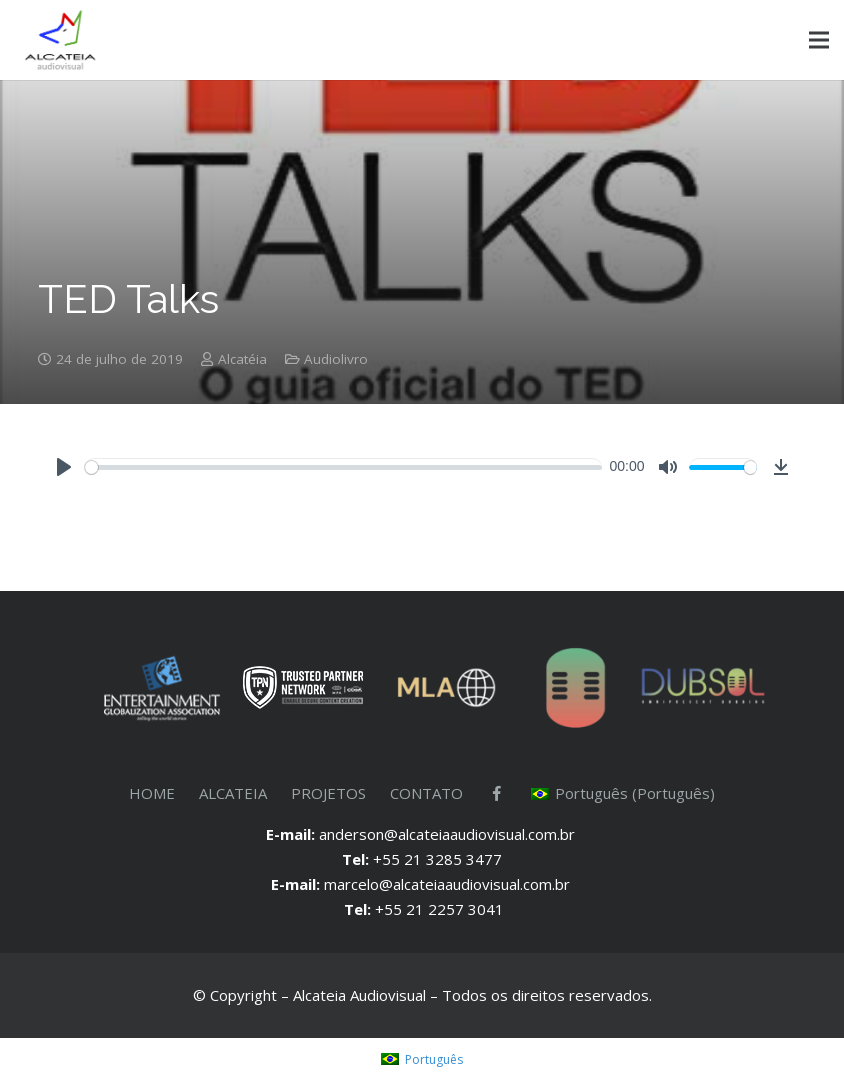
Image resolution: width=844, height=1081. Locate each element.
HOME (152, 793)
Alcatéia (242, 359)
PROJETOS (328, 793)
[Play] (64, 467)
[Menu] (819, 40)
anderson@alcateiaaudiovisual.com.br (449, 834)
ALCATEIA (233, 793)
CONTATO (426, 793)
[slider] (343, 467)
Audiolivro (336, 359)
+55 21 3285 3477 (437, 859)
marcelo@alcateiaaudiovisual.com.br (449, 884)
